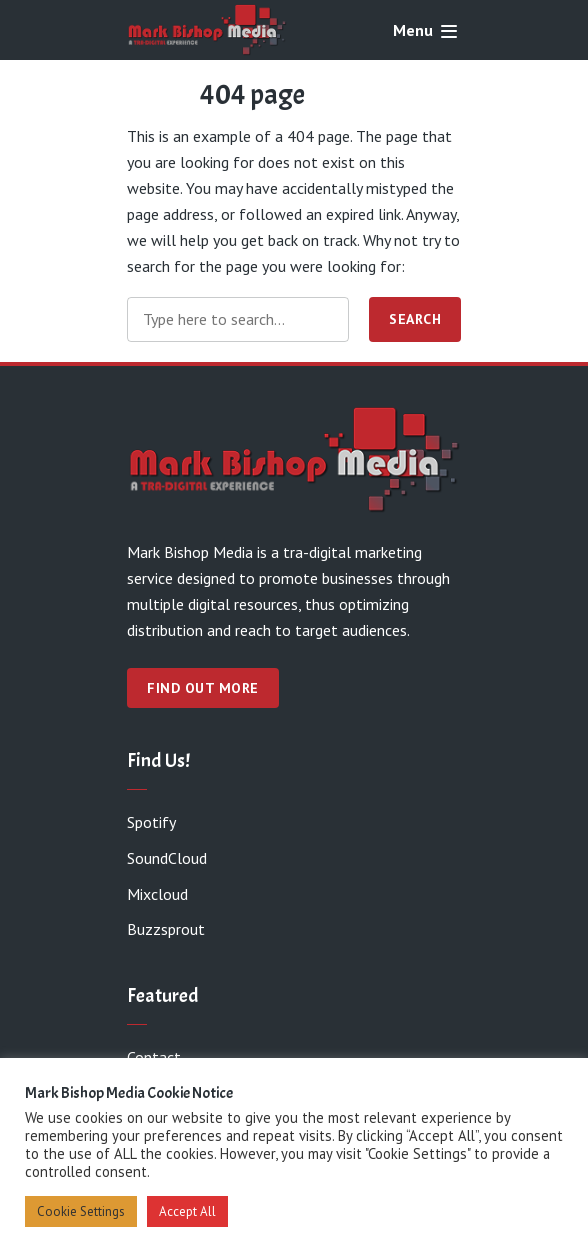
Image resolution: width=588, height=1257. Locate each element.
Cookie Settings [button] (81, 1211)
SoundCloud (167, 858)
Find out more (203, 688)
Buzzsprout (166, 929)
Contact (154, 1057)
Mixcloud (157, 894)
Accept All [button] (187, 1211)
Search (415, 319)
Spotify (151, 822)
